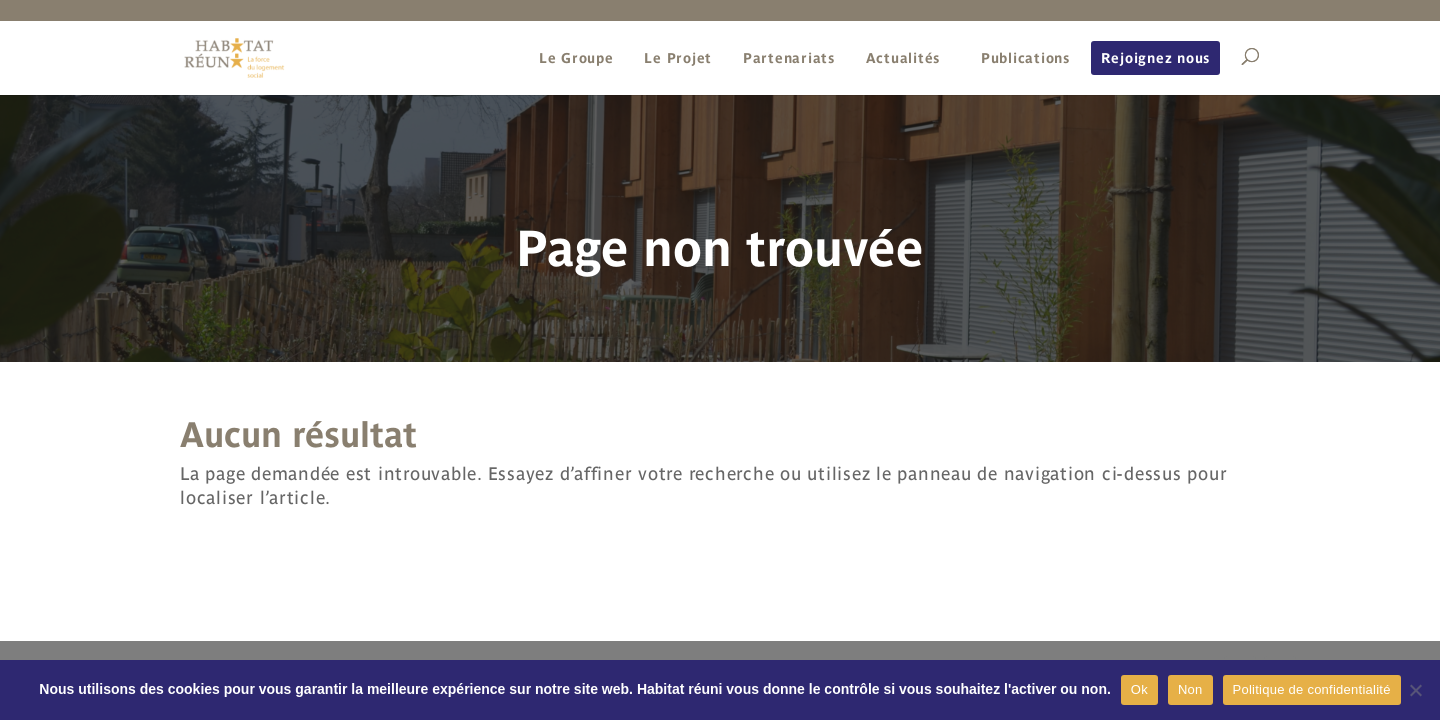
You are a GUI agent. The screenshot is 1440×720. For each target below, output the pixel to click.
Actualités (903, 58)
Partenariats (789, 58)
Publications (1025, 58)
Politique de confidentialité (1312, 689)
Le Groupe (576, 58)
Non (1190, 689)
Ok (1139, 689)
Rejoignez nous (1156, 58)
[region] (720, 227)
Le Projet (678, 58)
